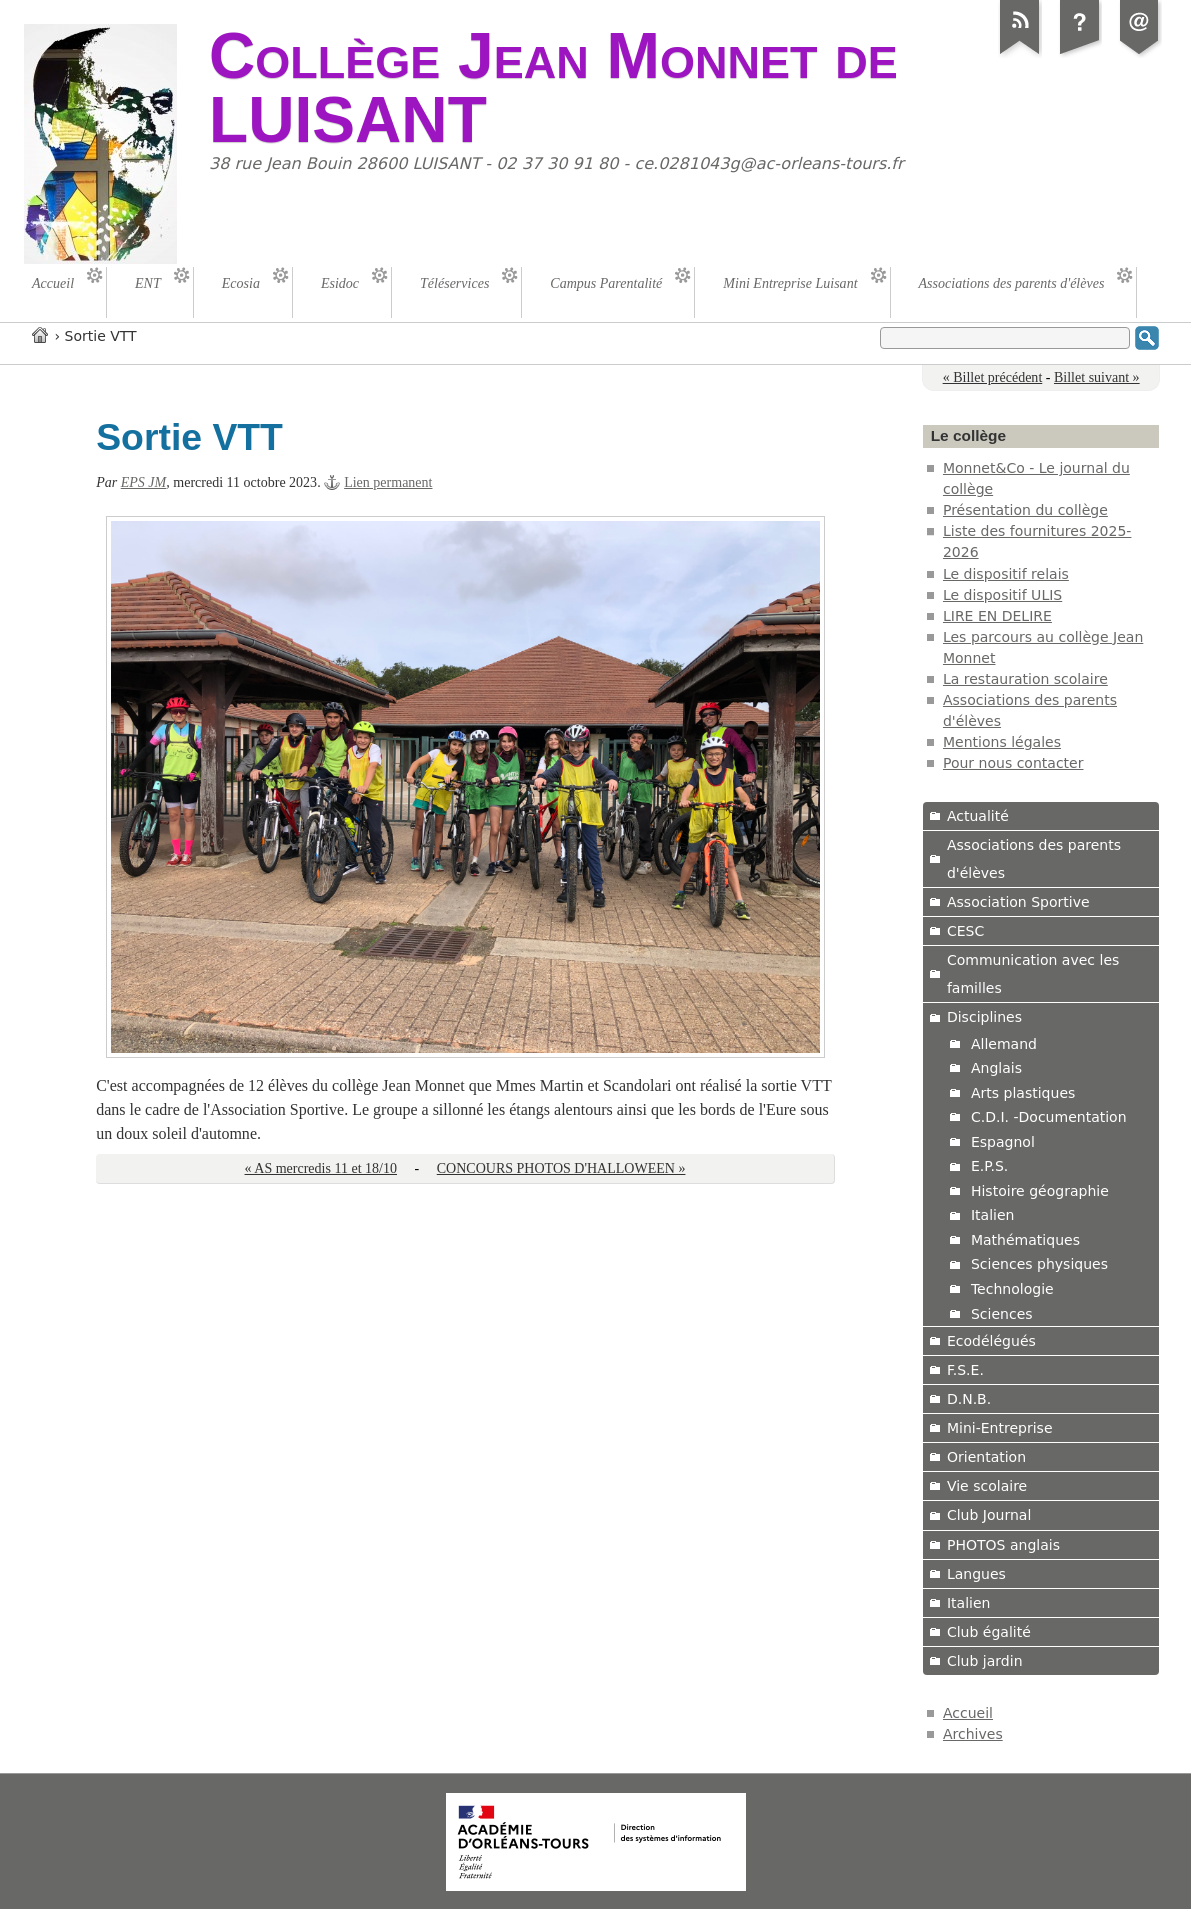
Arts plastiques (1023, 1093)
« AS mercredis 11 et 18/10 (321, 1168)
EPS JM (144, 482)
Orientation (986, 1457)
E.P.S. (989, 1166)
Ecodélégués (991, 1341)
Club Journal (989, 1515)
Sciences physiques (1039, 1264)
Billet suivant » (1097, 377)
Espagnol (1003, 1142)
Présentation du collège (1025, 510)
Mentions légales (1002, 742)
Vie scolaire (987, 1486)
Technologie (1012, 1289)
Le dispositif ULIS (1002, 595)
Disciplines (984, 1017)
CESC (965, 931)
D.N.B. (969, 1399)
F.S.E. (965, 1370)
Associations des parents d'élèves (1034, 859)
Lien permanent (388, 482)
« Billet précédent (993, 377)
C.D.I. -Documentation (1049, 1117)
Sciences (1002, 1314)
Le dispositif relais (1006, 574)
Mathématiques (1025, 1240)
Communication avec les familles (1033, 974)
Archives (973, 1734)
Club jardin (985, 1661)
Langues (976, 1574)
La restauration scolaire (1025, 679)
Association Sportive (1018, 902)
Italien (993, 1215)
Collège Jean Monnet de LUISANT (553, 88)
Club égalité (989, 1632)
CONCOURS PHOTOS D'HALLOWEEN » (561, 1168)
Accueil (41, 334)
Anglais (996, 1068)
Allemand (1004, 1044)
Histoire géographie (1040, 1191)
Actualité (978, 816)
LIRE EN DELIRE (997, 616)
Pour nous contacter (1013, 763)
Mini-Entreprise (1000, 1428)
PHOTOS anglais (1003, 1545)
